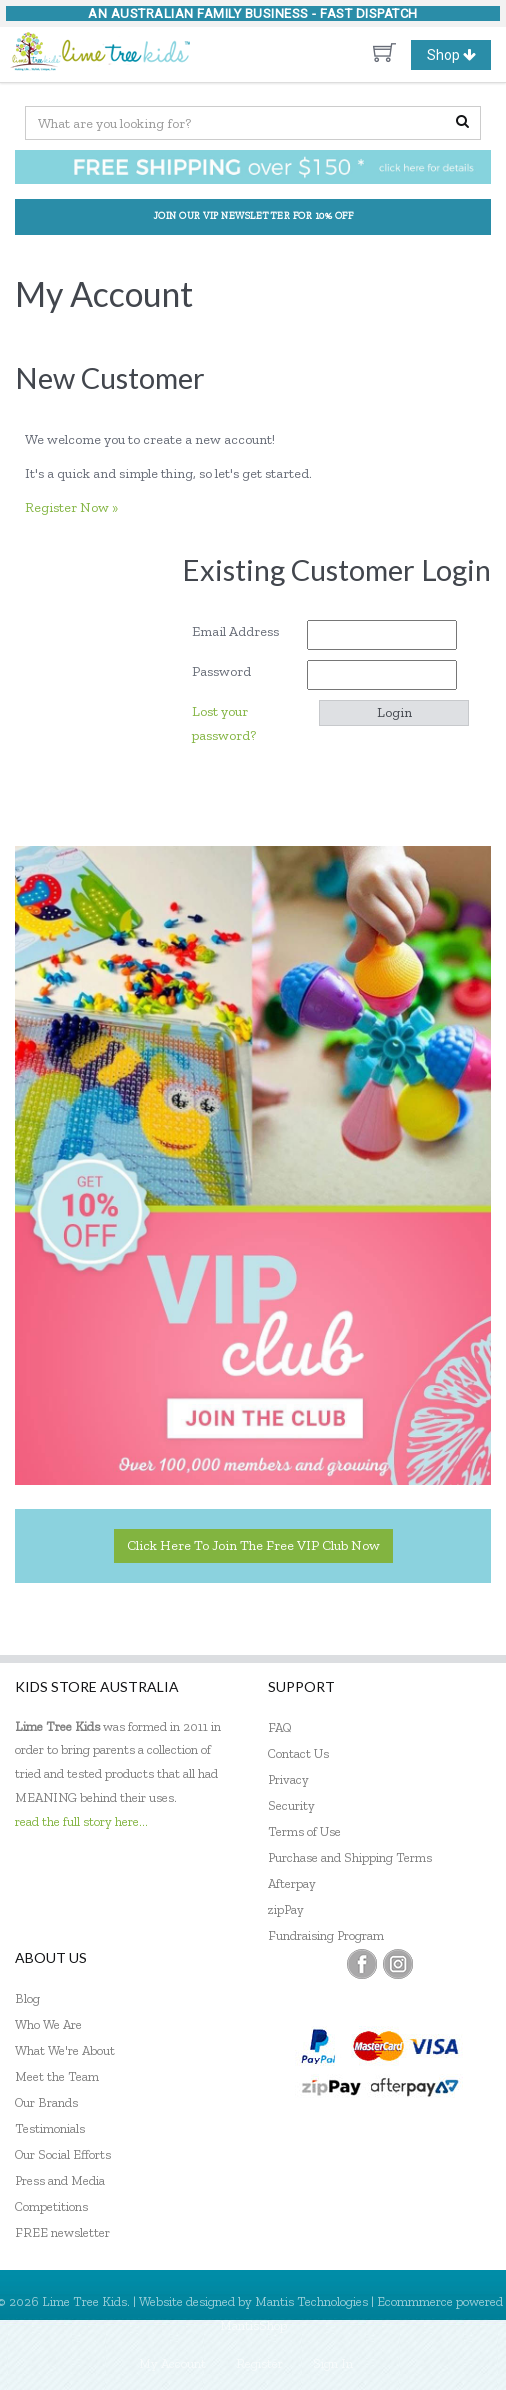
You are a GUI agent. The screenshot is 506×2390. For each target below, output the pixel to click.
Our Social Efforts (63, 2154)
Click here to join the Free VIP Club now (253, 1545)
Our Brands (46, 2102)
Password (228, 671)
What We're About (65, 2050)
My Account (172, 2363)
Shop (459, 55)
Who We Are (48, 2024)
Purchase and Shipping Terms (350, 1857)
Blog (27, 1998)
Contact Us (298, 1753)
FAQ (280, 1727)
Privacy (288, 1779)
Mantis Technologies (311, 2301)
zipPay (286, 1909)
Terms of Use (304, 1831)
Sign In (333, 2363)
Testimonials (50, 2128)
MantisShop (253, 2325)
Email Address (242, 631)
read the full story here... (81, 1821)
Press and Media (60, 2180)
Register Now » (71, 507)
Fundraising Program (326, 1935)
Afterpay (292, 1883)
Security (291, 1805)
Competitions (51, 2206)
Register (259, 2363)
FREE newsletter (62, 2232)
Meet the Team (57, 2076)
